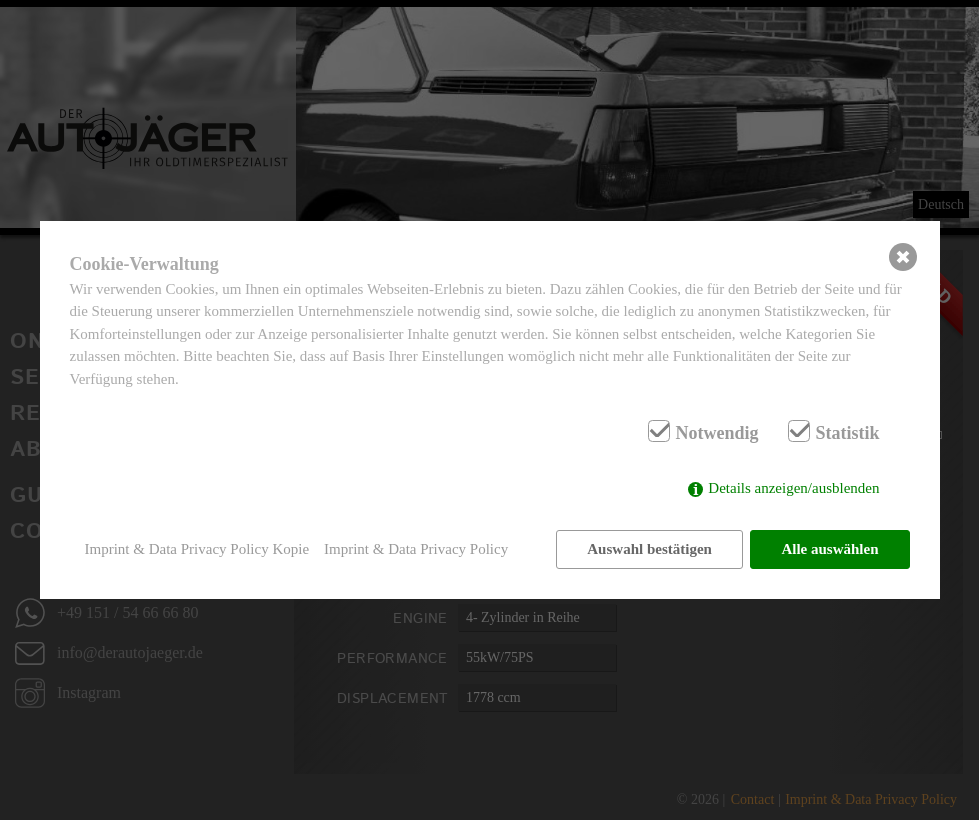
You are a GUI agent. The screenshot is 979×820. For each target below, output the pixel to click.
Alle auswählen (829, 549)
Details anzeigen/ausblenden (793, 488)
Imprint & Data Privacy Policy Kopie (197, 549)
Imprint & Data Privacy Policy (416, 549)
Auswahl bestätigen (649, 549)
